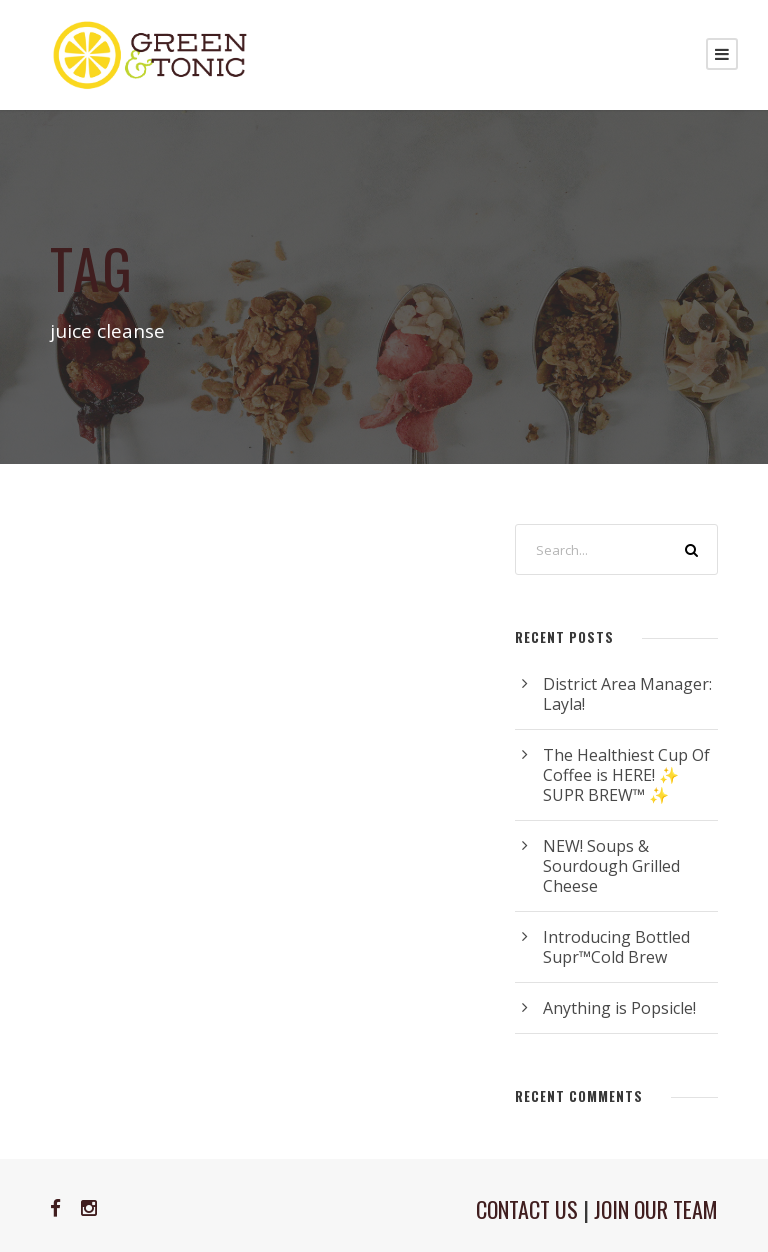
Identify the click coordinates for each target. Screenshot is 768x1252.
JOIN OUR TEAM (656, 1209)
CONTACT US (527, 1209)
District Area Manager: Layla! (627, 694)
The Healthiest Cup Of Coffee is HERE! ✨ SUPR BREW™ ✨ (626, 775)
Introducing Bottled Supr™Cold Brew (616, 947)
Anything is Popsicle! (619, 1008)
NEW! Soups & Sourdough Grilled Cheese (611, 866)
